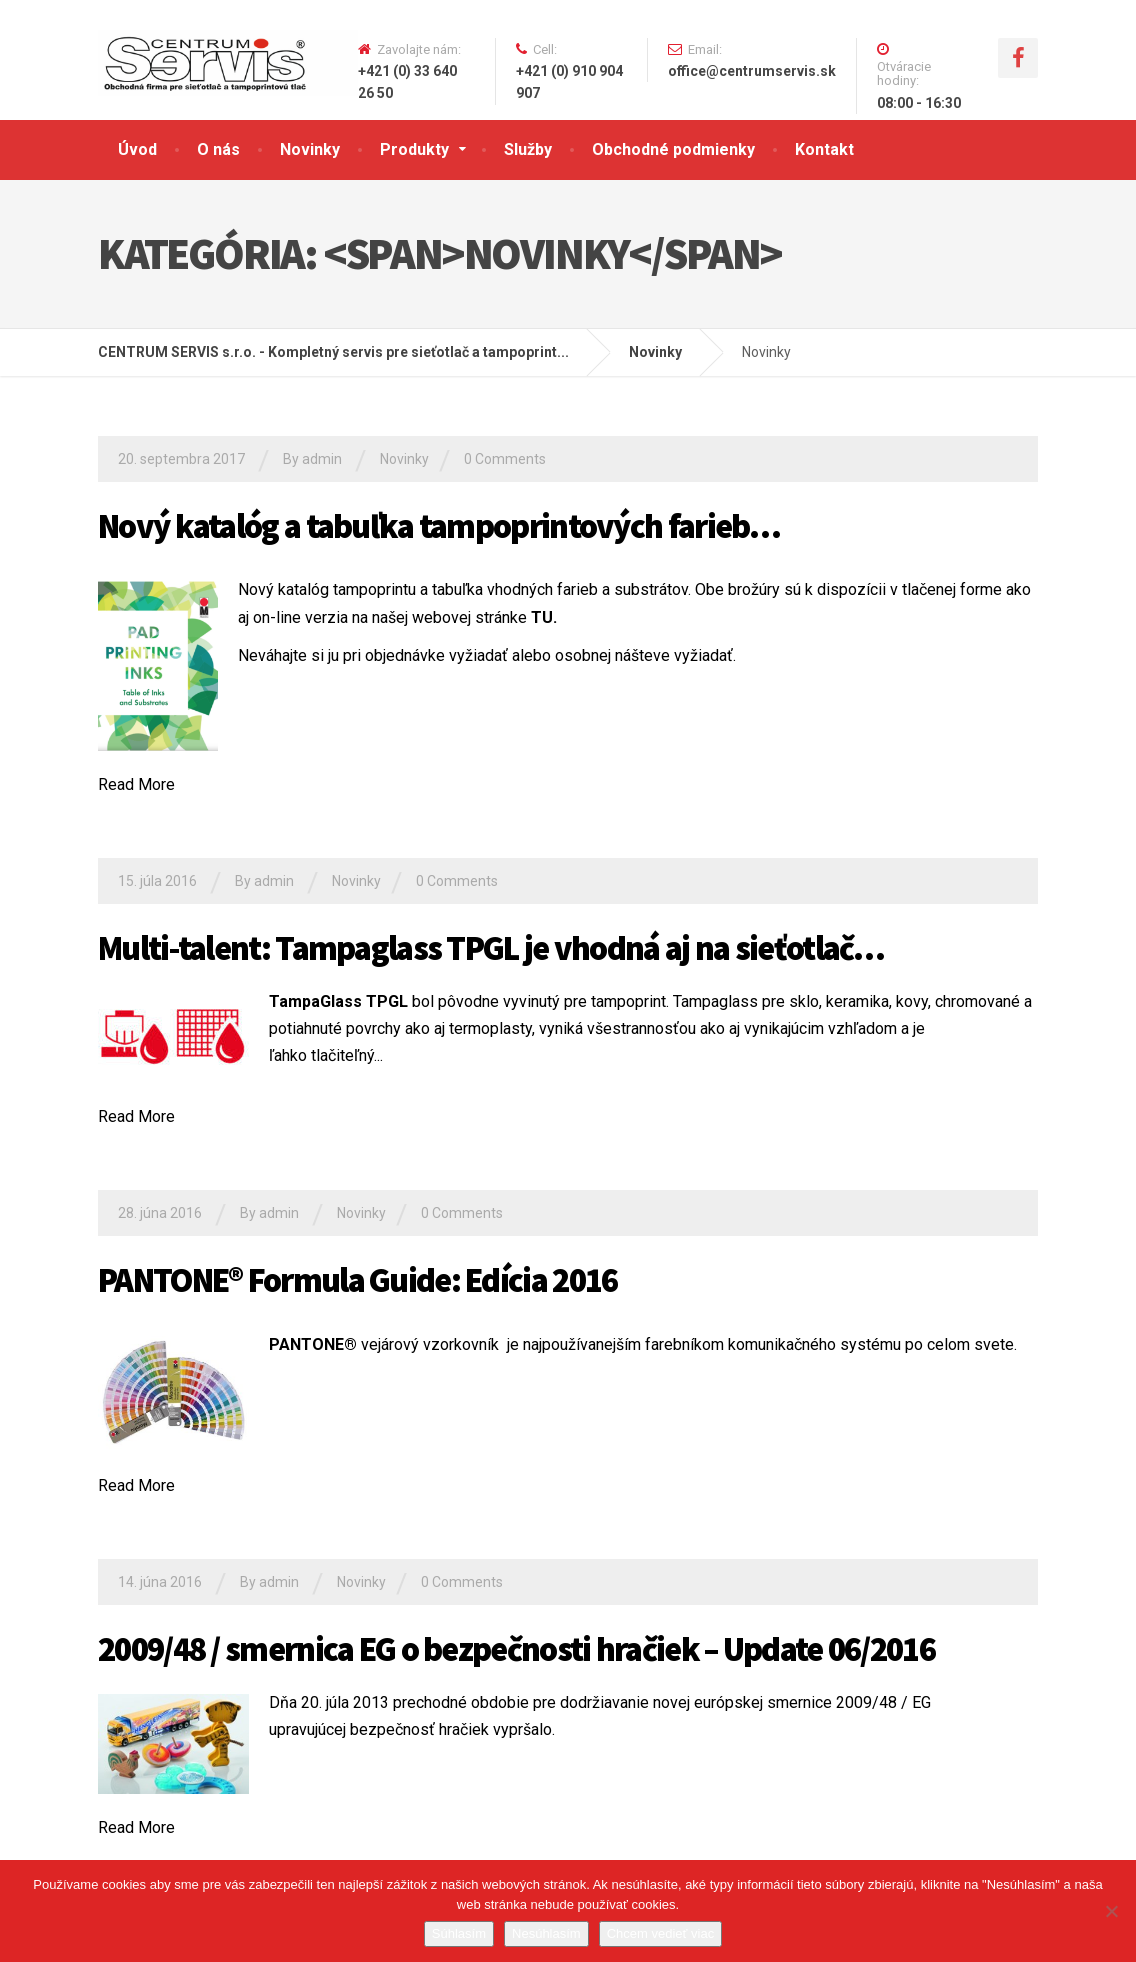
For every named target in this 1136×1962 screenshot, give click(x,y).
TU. (544, 617)
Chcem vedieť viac (660, 1933)
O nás (218, 149)
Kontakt (824, 149)
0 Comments (505, 459)
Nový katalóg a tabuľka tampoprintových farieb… (439, 526)
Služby (528, 149)
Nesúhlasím (546, 1933)
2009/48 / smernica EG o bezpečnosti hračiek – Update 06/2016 (516, 1649)
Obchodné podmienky (673, 149)
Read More (136, 784)
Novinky (310, 149)
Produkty (414, 149)
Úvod (137, 149)
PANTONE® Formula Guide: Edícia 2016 (358, 1280)
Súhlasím (459, 1933)
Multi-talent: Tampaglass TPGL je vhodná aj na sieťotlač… (491, 948)
